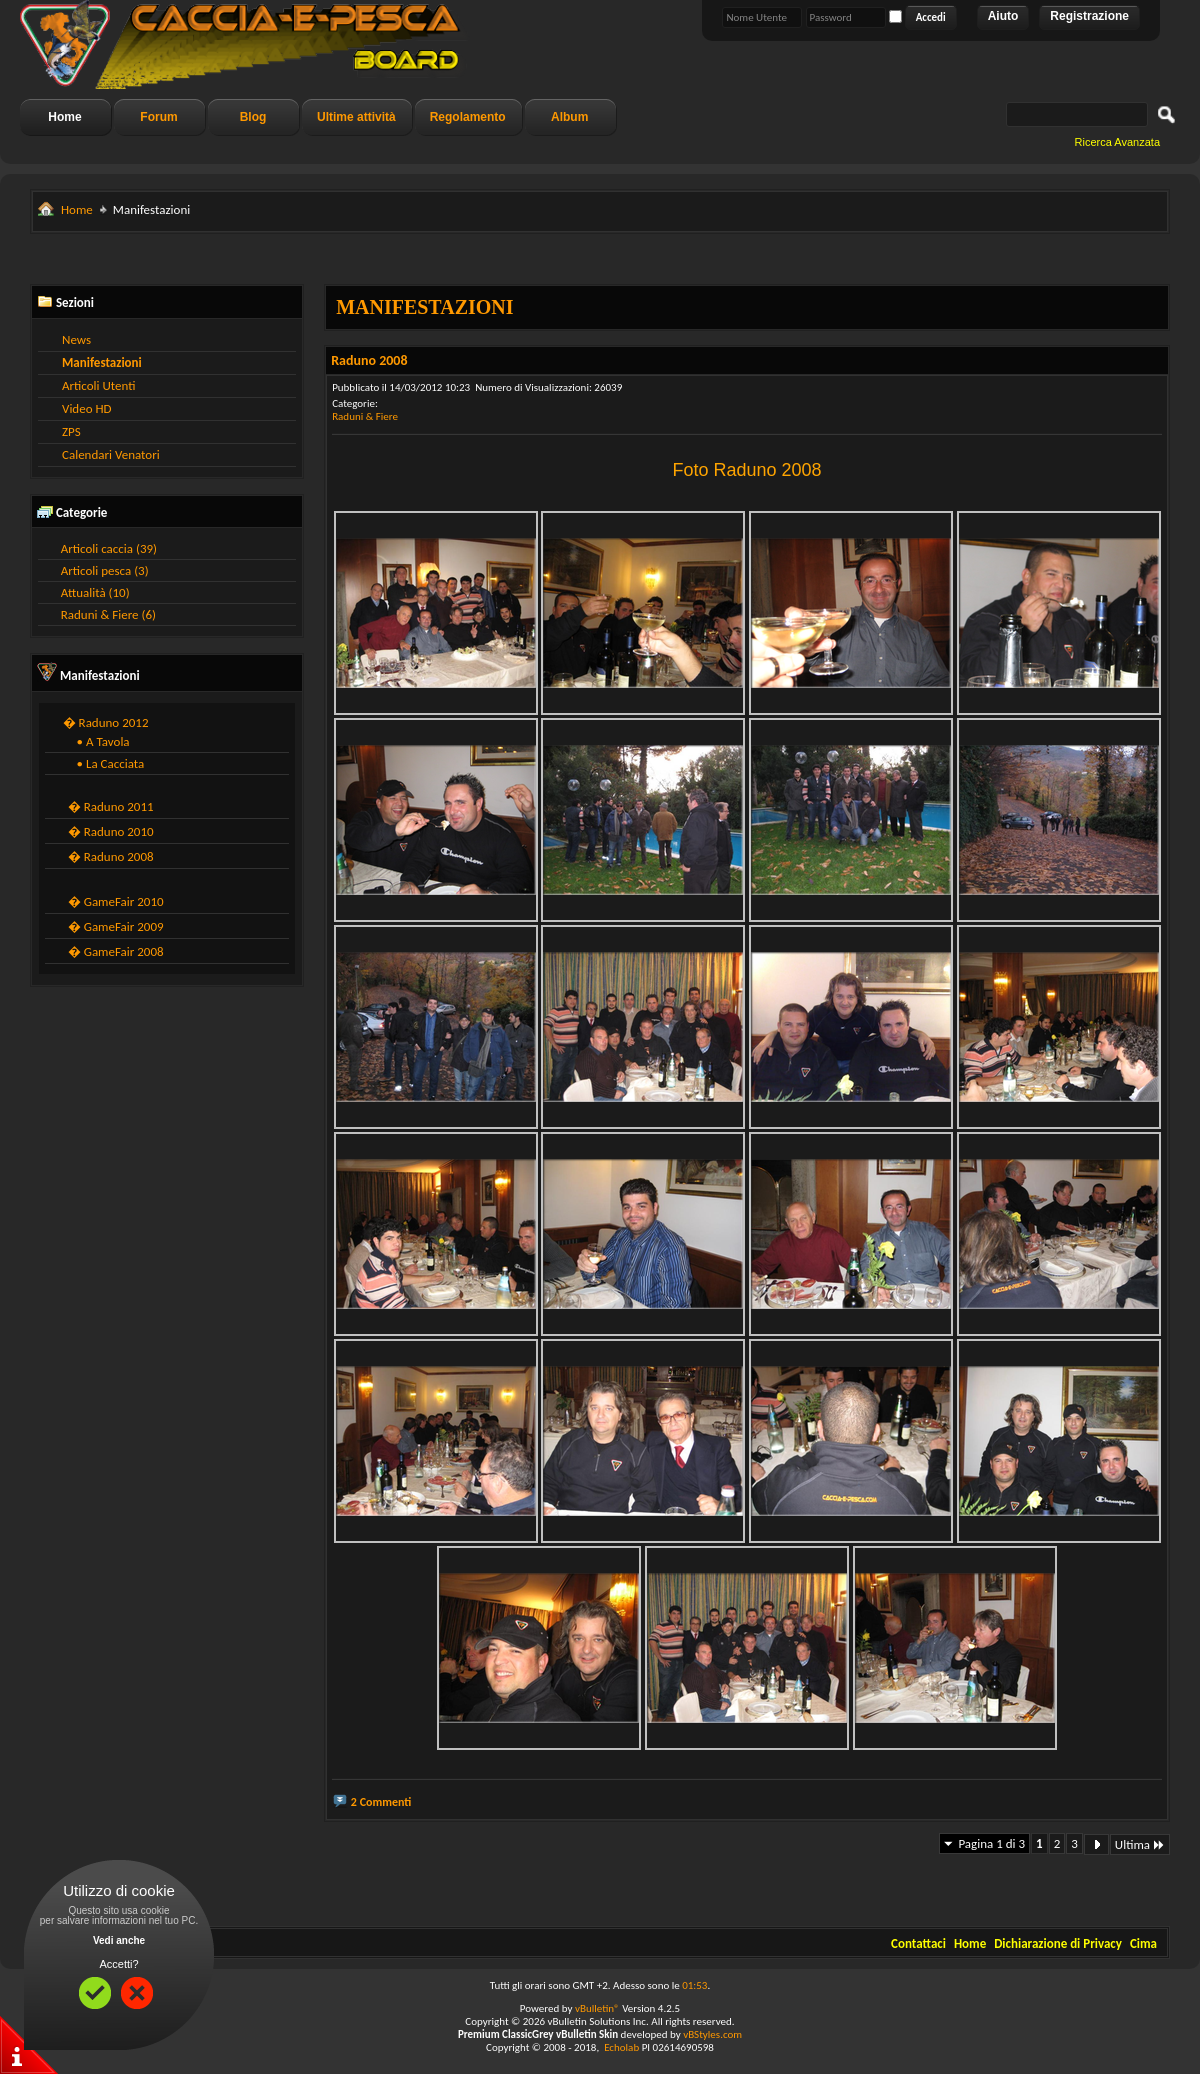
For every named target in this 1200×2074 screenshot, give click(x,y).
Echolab (621, 2047)
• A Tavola (99, 741)
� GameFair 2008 (116, 951)
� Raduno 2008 (111, 856)
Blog (253, 117)
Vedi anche (119, 1940)
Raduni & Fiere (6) (108, 614)
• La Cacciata (106, 763)
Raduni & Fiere (365, 416)
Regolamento (468, 117)
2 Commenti (381, 1802)
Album (569, 117)
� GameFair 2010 (116, 901)
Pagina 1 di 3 (991, 1843)
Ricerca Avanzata (1117, 142)
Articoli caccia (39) (109, 548)
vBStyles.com (712, 2034)
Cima (1143, 1943)
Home (64, 117)
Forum (158, 117)
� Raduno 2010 (111, 831)
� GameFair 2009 (116, 926)
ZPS (71, 431)
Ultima (1140, 1844)
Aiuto (1003, 16)
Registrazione (1089, 16)
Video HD (87, 408)
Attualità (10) (95, 592)
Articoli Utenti (98, 385)
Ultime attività (356, 117)
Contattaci (918, 1943)
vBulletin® (597, 2008)
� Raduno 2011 (111, 806)
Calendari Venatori (111, 454)
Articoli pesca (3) (105, 570)
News (76, 339)
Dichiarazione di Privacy (1058, 1943)
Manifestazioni (102, 362)
